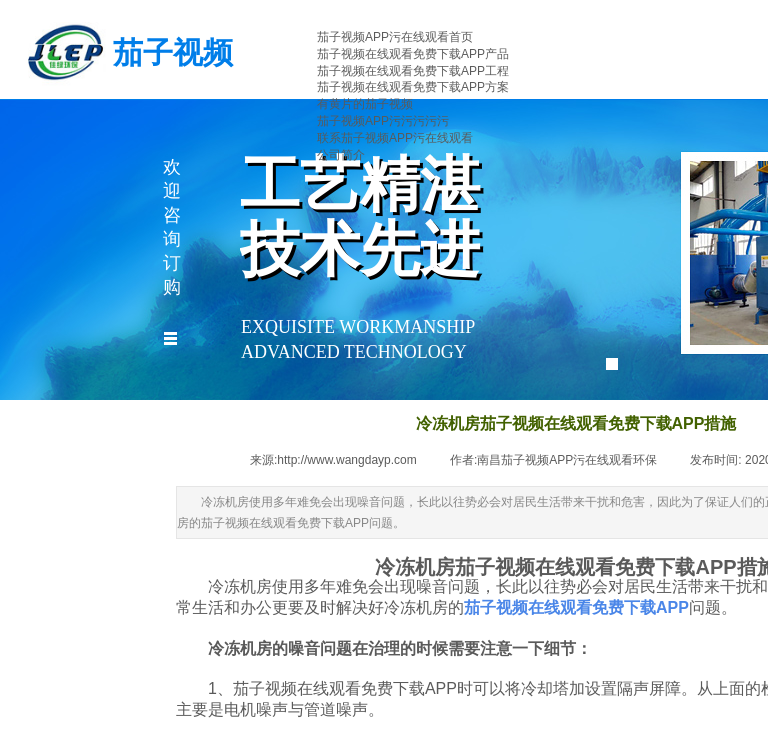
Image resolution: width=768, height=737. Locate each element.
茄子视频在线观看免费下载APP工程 (413, 71)
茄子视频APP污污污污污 (383, 121)
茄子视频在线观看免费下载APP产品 (413, 54)
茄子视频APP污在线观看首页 (395, 37)
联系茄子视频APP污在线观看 (395, 138)
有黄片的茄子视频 (365, 104)
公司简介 (341, 155)
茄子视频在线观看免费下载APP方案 (413, 87)
